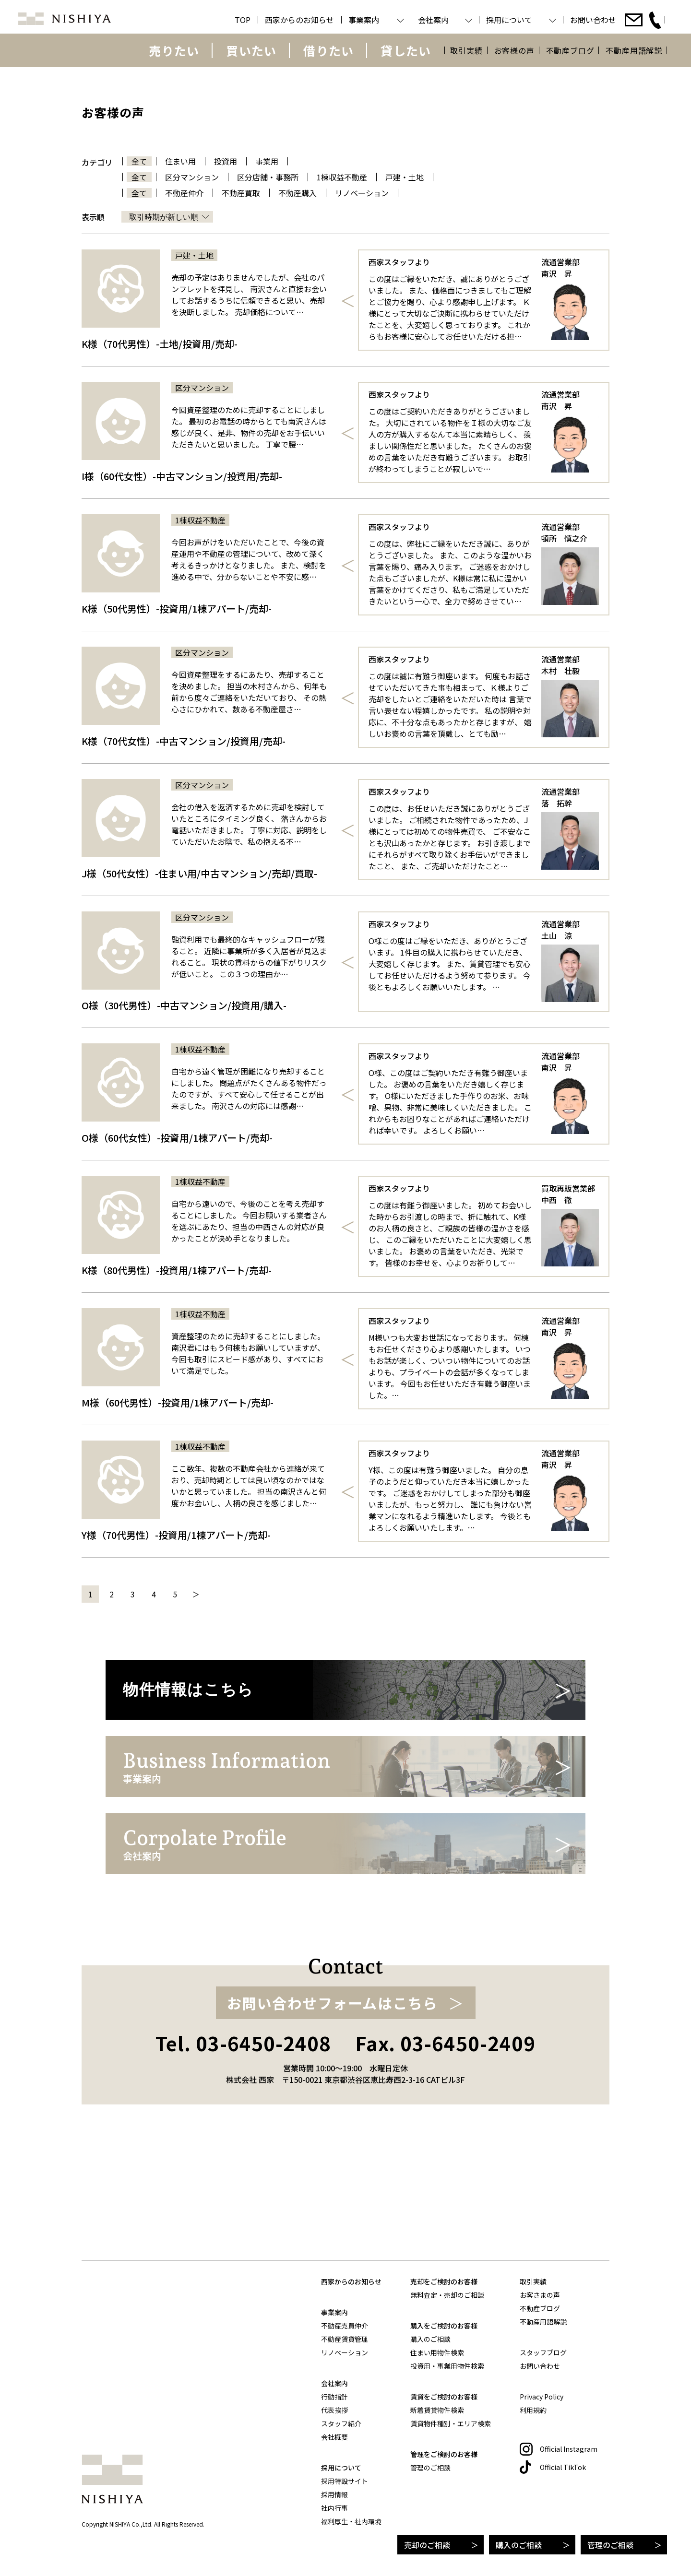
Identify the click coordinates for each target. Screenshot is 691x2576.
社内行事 (334, 2508)
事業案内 (334, 2312)
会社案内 (334, 2383)
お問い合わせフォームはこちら (332, 2125)
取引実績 (466, 50)
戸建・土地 (404, 177)
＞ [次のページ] (196, 1594)
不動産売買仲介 (344, 2325)
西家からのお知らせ (351, 2281)
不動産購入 (297, 193)
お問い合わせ (540, 2366)
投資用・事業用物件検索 (447, 2366)
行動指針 (334, 2396)
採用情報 (334, 2494)
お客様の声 (514, 50)
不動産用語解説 (634, 50)
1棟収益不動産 (342, 177)
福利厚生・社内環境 (351, 2521)
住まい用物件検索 (437, 2352)
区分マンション (192, 177)
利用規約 (533, 2410)
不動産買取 (241, 193)
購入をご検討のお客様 (443, 2325)
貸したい (406, 50)
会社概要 (334, 2437)
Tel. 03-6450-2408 (243, 2166)
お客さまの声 (540, 2295)
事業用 (266, 161)
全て (139, 161)
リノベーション (362, 193)
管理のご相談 (610, 2545)
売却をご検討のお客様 (443, 2281)
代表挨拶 (334, 2410)
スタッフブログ (543, 2352)
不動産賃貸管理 (344, 2339)
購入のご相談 (519, 2545)
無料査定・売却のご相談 (447, 2295)
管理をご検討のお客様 (443, 2454)
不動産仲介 (184, 193)
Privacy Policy (541, 2396)
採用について (341, 2467)
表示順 (93, 217)
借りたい (328, 50)
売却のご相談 (427, 2545)
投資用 (225, 161)
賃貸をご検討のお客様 (443, 2396)
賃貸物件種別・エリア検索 (450, 2423)
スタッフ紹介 (341, 2423)
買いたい (251, 50)
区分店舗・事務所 (267, 177)
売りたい (174, 50)
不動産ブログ (570, 50)
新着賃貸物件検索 (437, 2410)
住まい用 (180, 161)
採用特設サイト (344, 2481)
